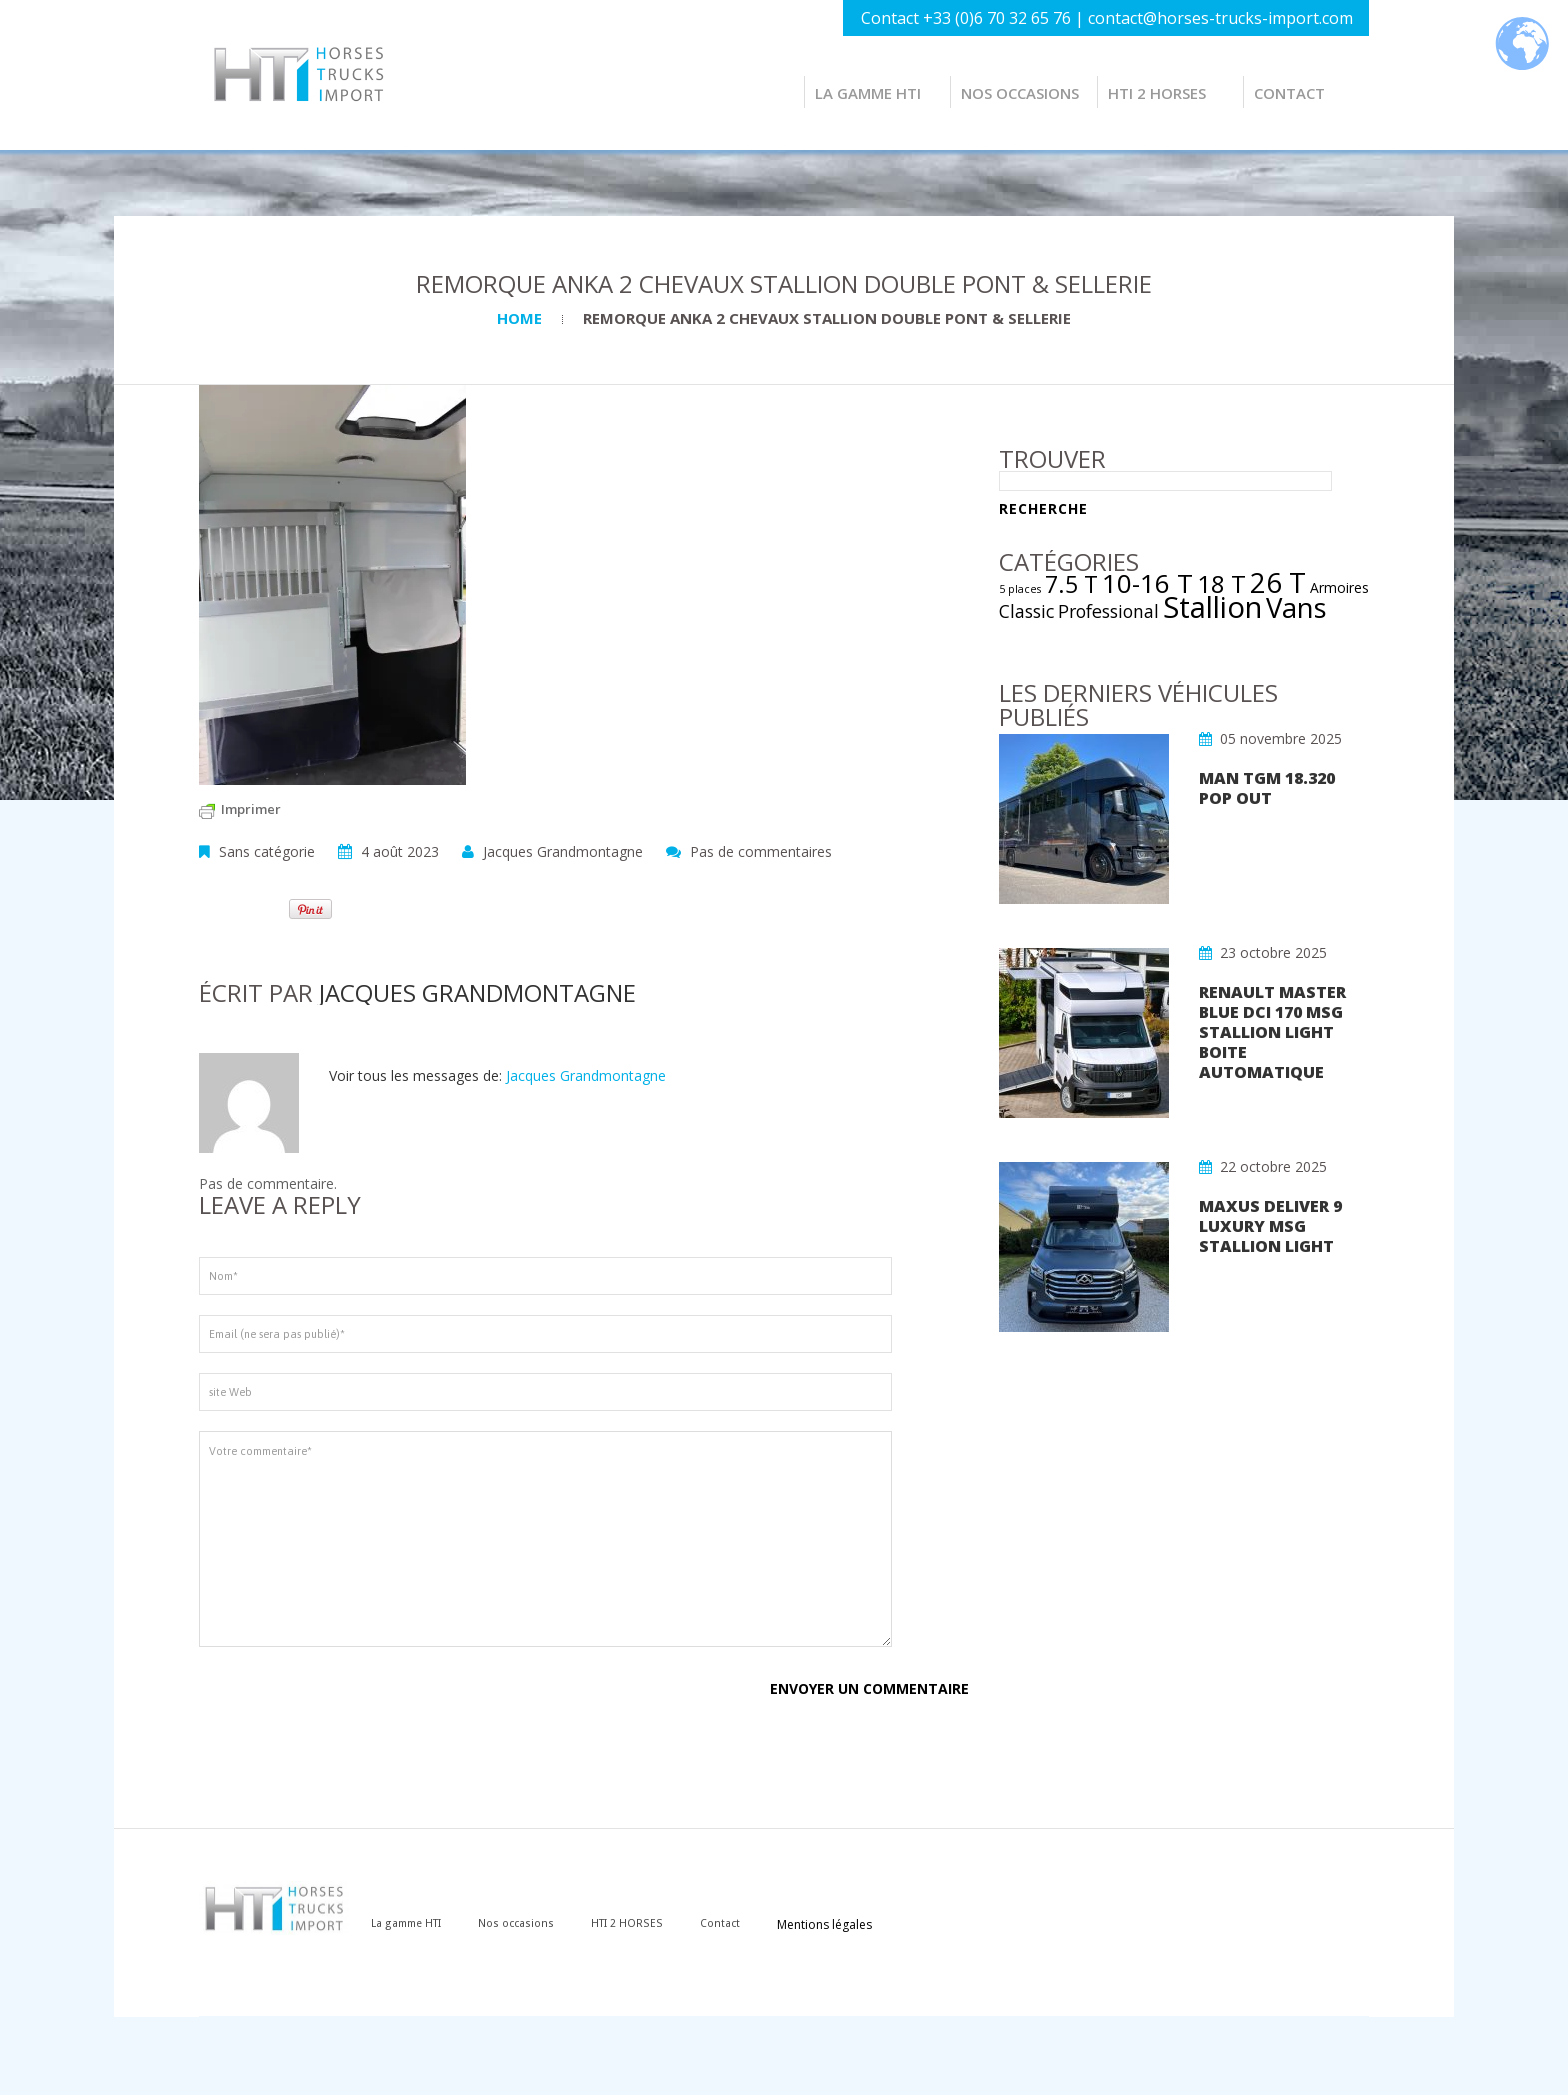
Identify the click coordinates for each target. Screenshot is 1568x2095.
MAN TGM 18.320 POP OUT (1267, 788)
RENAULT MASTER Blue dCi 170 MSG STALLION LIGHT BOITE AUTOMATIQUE (1272, 1032)
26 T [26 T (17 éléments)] (1278, 582)
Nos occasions (1020, 93)
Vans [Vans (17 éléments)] (1296, 607)
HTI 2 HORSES (1157, 93)
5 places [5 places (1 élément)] (1020, 589)
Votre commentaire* (545, 1539)
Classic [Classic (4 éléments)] (1026, 611)
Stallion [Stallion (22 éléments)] (1212, 607)
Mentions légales (850, 1924)
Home (519, 318)
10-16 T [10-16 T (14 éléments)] (1147, 583)
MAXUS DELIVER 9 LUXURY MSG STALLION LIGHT (1270, 1226)
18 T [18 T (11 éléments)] (1221, 583)
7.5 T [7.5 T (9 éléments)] (1071, 584)
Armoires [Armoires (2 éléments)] (1339, 587)
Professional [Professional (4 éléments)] (1108, 611)
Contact (1289, 93)
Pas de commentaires (761, 851)
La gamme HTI (868, 93)
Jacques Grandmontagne (563, 851)
